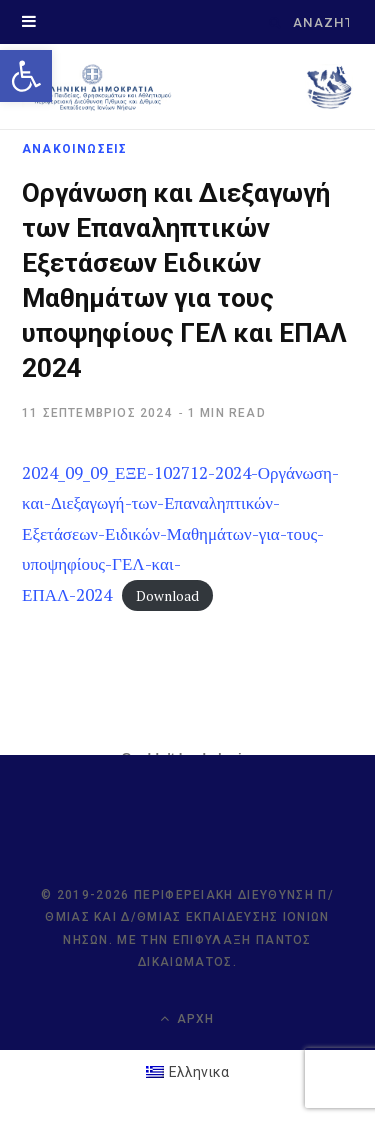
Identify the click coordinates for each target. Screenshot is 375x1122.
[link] (26, 76)
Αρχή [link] (187, 1018)
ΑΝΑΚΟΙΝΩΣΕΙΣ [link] (74, 149)
